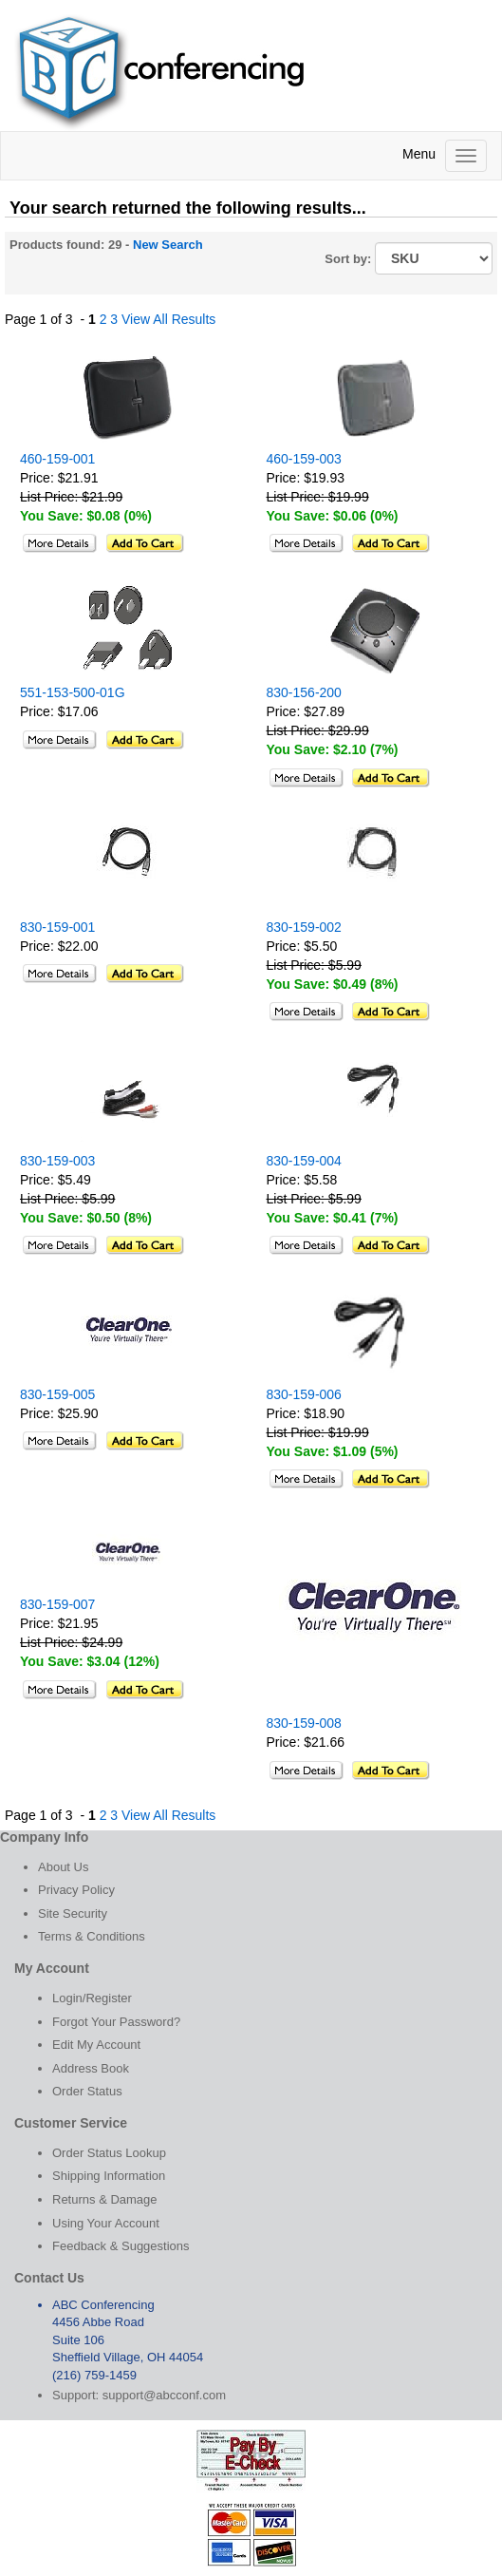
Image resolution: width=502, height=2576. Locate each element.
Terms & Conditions (91, 1936)
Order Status (87, 2091)
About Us (63, 1867)
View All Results (168, 319)
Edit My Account (96, 2044)
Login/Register (92, 1998)
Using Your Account (105, 2223)
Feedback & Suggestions (121, 2246)
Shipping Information (108, 2176)
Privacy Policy (76, 1890)
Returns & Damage (105, 2199)
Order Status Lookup (109, 2153)
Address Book (90, 2068)
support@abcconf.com (164, 2395)
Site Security (72, 1913)
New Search (168, 244)
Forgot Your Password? (116, 2022)
